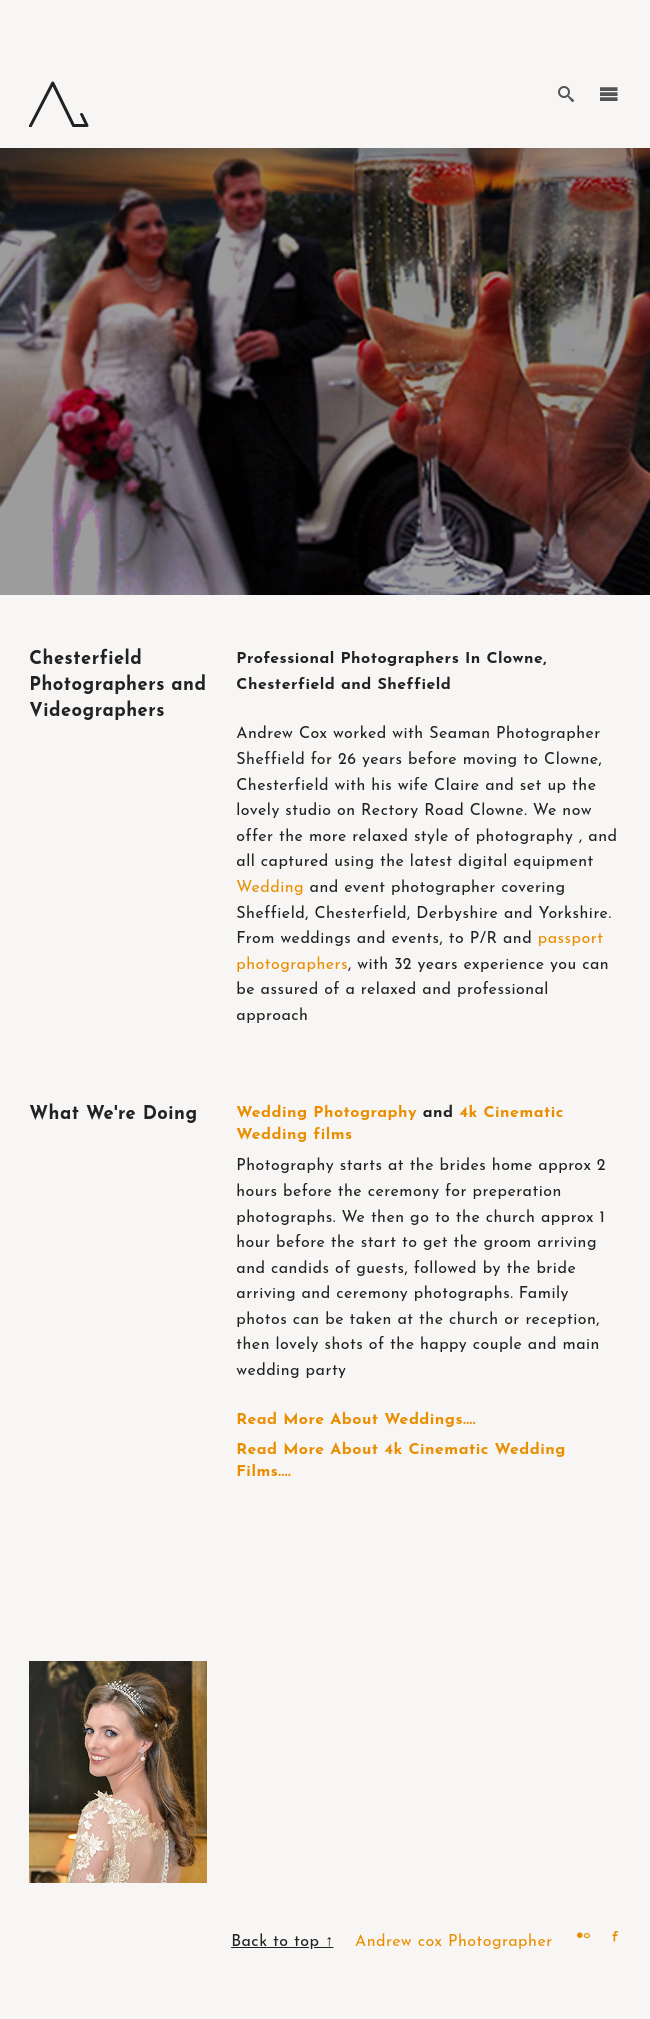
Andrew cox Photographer (454, 1942)
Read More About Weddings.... (356, 1420)
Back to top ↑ (282, 1942)
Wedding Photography (326, 1113)
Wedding (270, 888)
